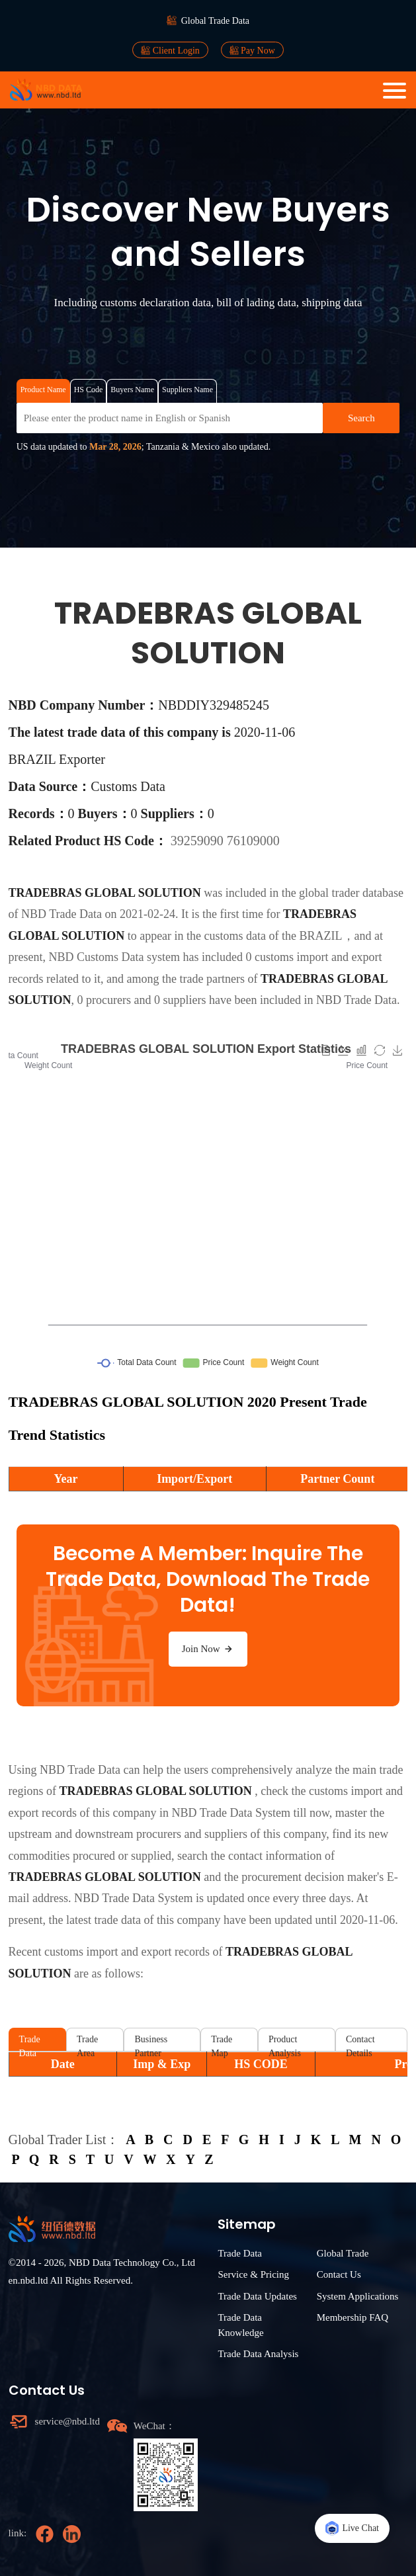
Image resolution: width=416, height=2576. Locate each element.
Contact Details (360, 2042)
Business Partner (150, 2042)
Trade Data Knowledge (240, 2325)
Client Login (170, 50)
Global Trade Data (215, 21)
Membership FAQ (352, 2317)
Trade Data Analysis (258, 2353)
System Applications (358, 2296)
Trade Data (29, 2042)
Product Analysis (285, 2042)
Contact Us (339, 2274)
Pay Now (252, 50)
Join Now (208, 1649)
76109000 (253, 840)
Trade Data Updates (257, 2296)
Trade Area (87, 2042)
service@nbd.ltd (67, 2421)
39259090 (199, 840)
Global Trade (343, 2253)
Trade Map (221, 2042)
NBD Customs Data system (115, 957)
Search (361, 418)
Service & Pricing (253, 2274)
